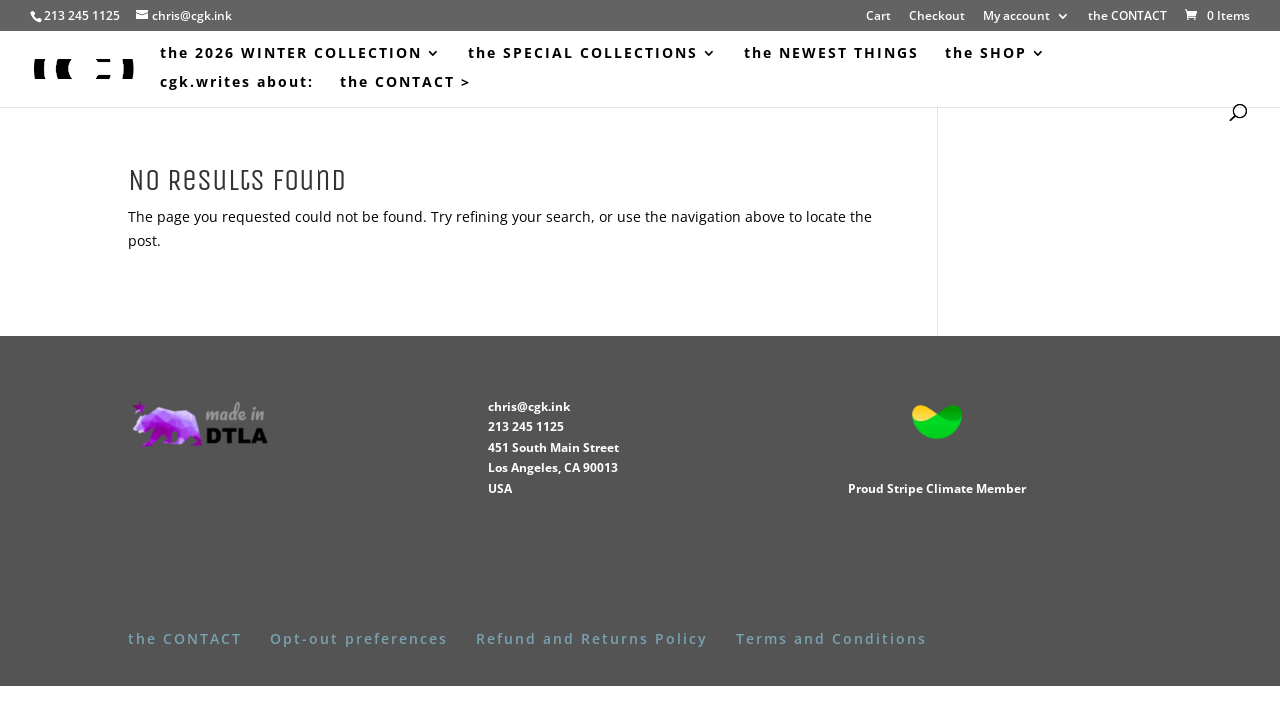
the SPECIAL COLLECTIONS (583, 54)
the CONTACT (1127, 17)
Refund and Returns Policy (592, 638)
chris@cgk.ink (529, 406)
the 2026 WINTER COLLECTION (291, 54)
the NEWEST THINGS (831, 54)
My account (1016, 17)
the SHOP (986, 54)
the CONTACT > (405, 83)
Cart (878, 17)
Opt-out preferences (359, 638)
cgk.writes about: (237, 83)
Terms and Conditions (831, 638)
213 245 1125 (526, 426)
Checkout (937, 17)
